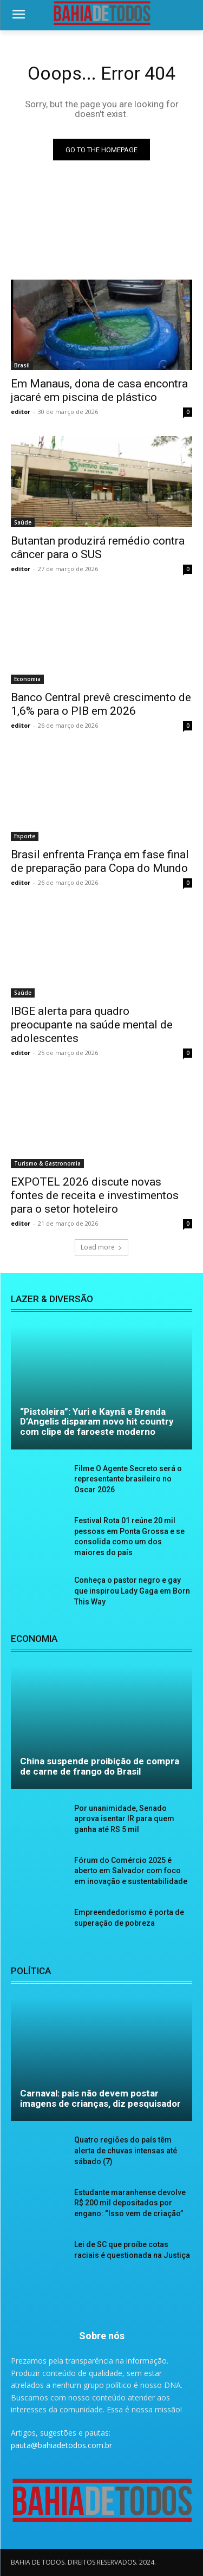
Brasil (22, 365)
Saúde (22, 522)
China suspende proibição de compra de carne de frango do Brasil (99, 1766)
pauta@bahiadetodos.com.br (61, 2445)
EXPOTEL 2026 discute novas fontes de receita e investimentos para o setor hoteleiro (95, 1195)
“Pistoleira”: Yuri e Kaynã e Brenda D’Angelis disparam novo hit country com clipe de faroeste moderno (97, 1421)
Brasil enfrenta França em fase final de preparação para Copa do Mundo (100, 861)
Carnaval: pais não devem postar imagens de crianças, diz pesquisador (100, 2098)
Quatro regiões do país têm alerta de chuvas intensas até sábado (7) (125, 2150)
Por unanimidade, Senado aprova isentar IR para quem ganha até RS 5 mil (124, 1819)
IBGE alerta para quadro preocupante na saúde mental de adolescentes (92, 1025)
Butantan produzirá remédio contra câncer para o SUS (98, 547)
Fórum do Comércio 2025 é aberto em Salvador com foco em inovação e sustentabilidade (130, 1871)
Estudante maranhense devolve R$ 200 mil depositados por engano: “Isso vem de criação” (130, 2203)
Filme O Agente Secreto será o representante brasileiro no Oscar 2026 (128, 1479)
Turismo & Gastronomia (47, 1163)
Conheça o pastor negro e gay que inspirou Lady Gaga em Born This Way (132, 1591)
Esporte (24, 836)
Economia (27, 679)
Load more (101, 1247)
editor (20, 411)
